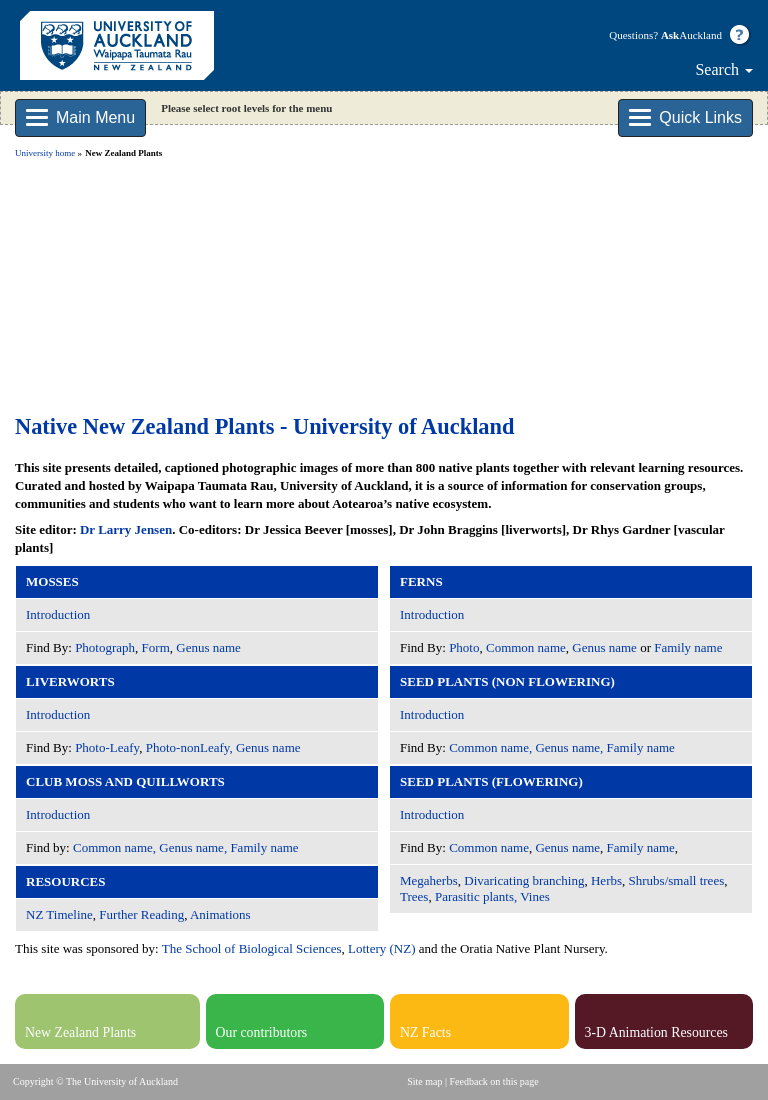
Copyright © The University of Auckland (95, 1081)
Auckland (691, 35)
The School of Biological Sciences (252, 948)
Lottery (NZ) (382, 948)
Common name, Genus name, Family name (186, 847)
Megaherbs (429, 880)
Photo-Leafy (107, 747)
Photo (464, 647)
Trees (414, 896)
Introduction (58, 614)
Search (724, 69)
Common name (526, 647)
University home (45, 153)
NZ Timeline (59, 914)
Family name (688, 647)
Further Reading (141, 914)
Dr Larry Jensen (126, 529)
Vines (535, 896)
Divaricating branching (524, 880)
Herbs (606, 880)
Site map (424, 1081)
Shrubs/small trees (677, 880)
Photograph (105, 647)
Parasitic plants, (476, 896)
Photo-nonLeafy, (189, 747)
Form (156, 647)
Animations (220, 914)
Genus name (208, 647)
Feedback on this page (494, 1081)
